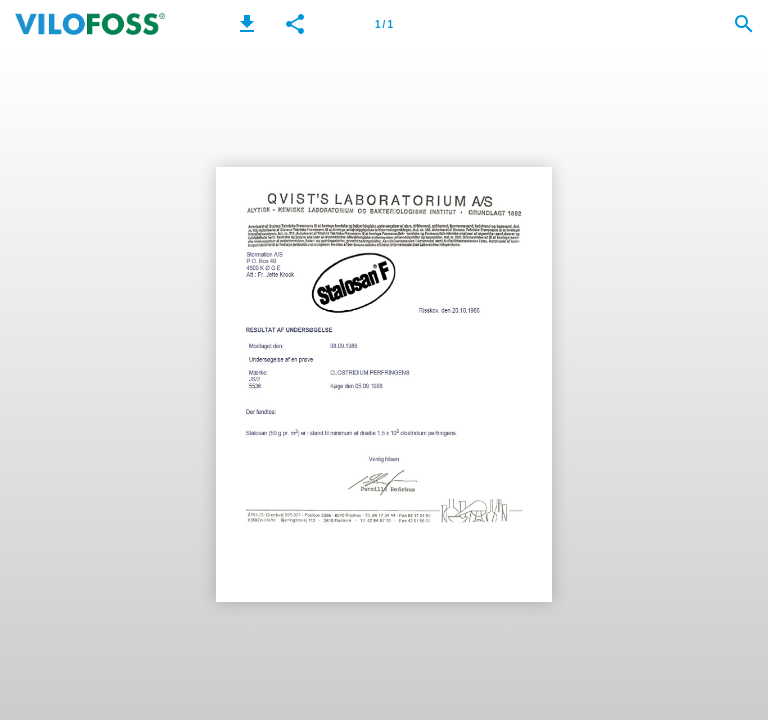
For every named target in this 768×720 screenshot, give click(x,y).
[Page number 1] (384, 24)
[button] (247, 24)
